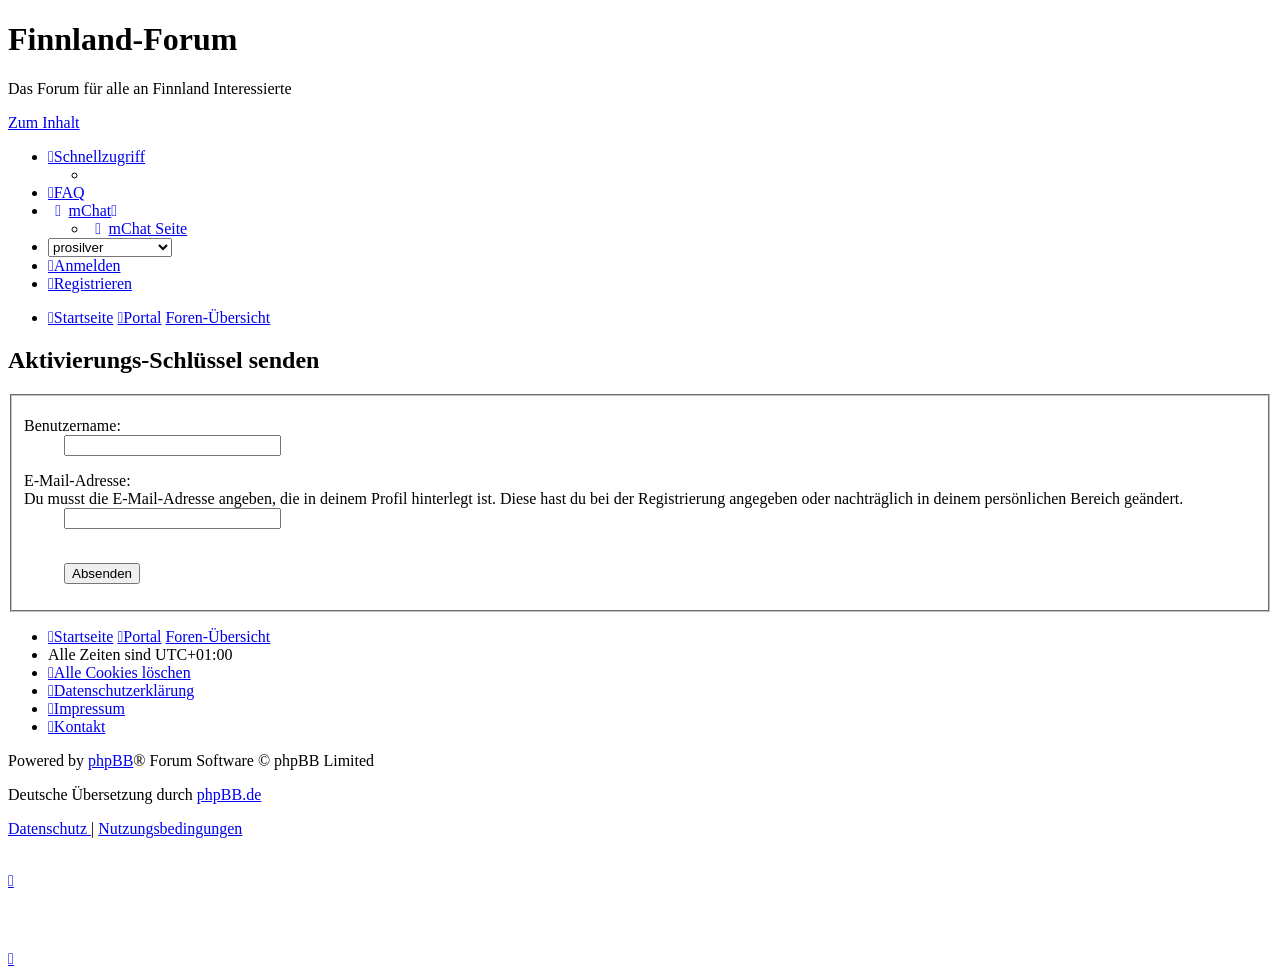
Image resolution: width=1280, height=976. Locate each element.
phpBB (110, 760)
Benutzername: (72, 425)
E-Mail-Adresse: (77, 480)
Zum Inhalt (44, 122)
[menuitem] (66, 192)
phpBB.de (229, 794)
